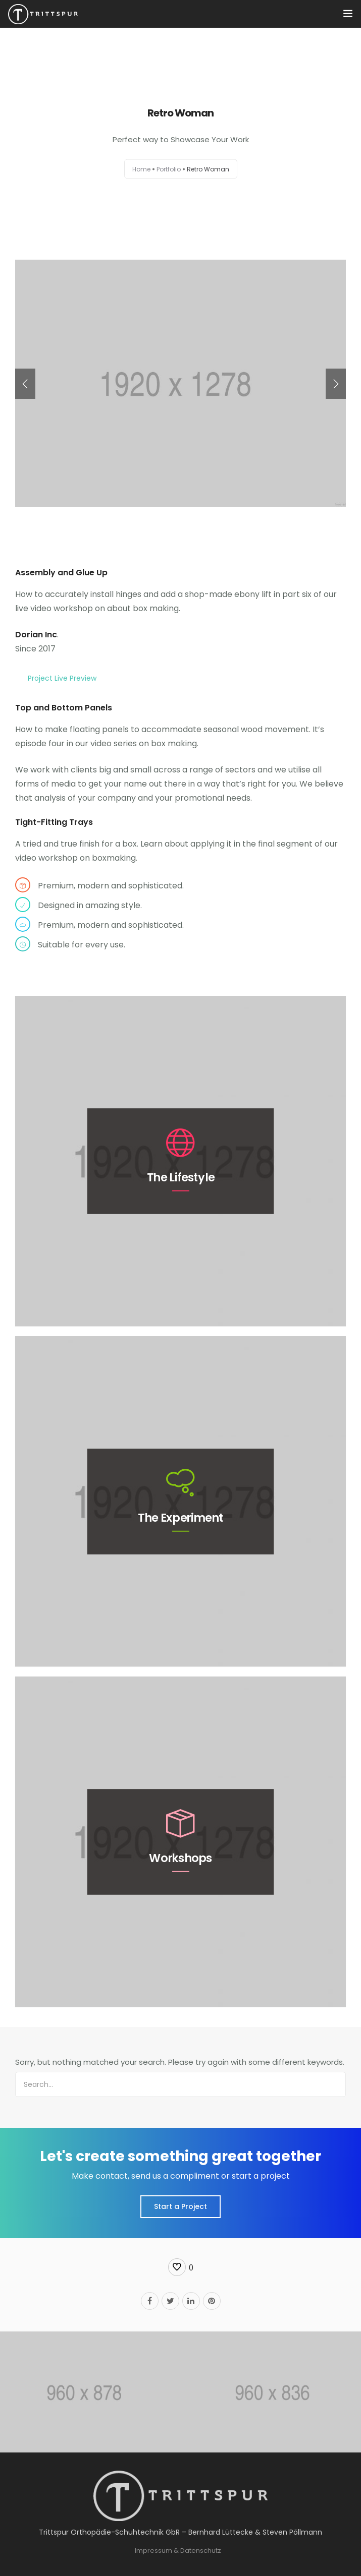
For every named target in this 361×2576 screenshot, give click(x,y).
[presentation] (25, 384)
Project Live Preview (62, 678)
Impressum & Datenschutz (178, 2550)
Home (141, 169)
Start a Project (180, 2206)
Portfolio (169, 169)
